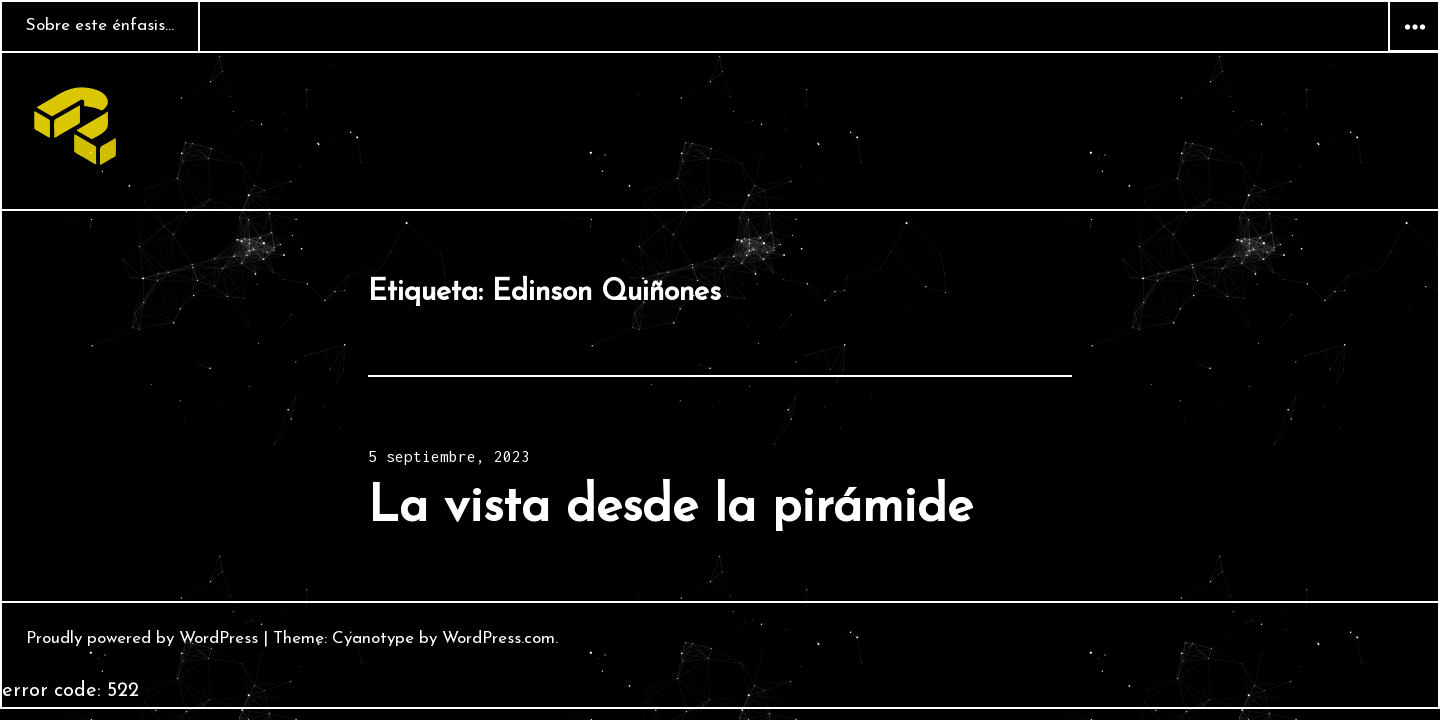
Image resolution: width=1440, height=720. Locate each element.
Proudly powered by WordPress (142, 638)
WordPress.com (498, 638)
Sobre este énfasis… (100, 25)
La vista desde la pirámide (670, 508)
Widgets (1414, 51)
